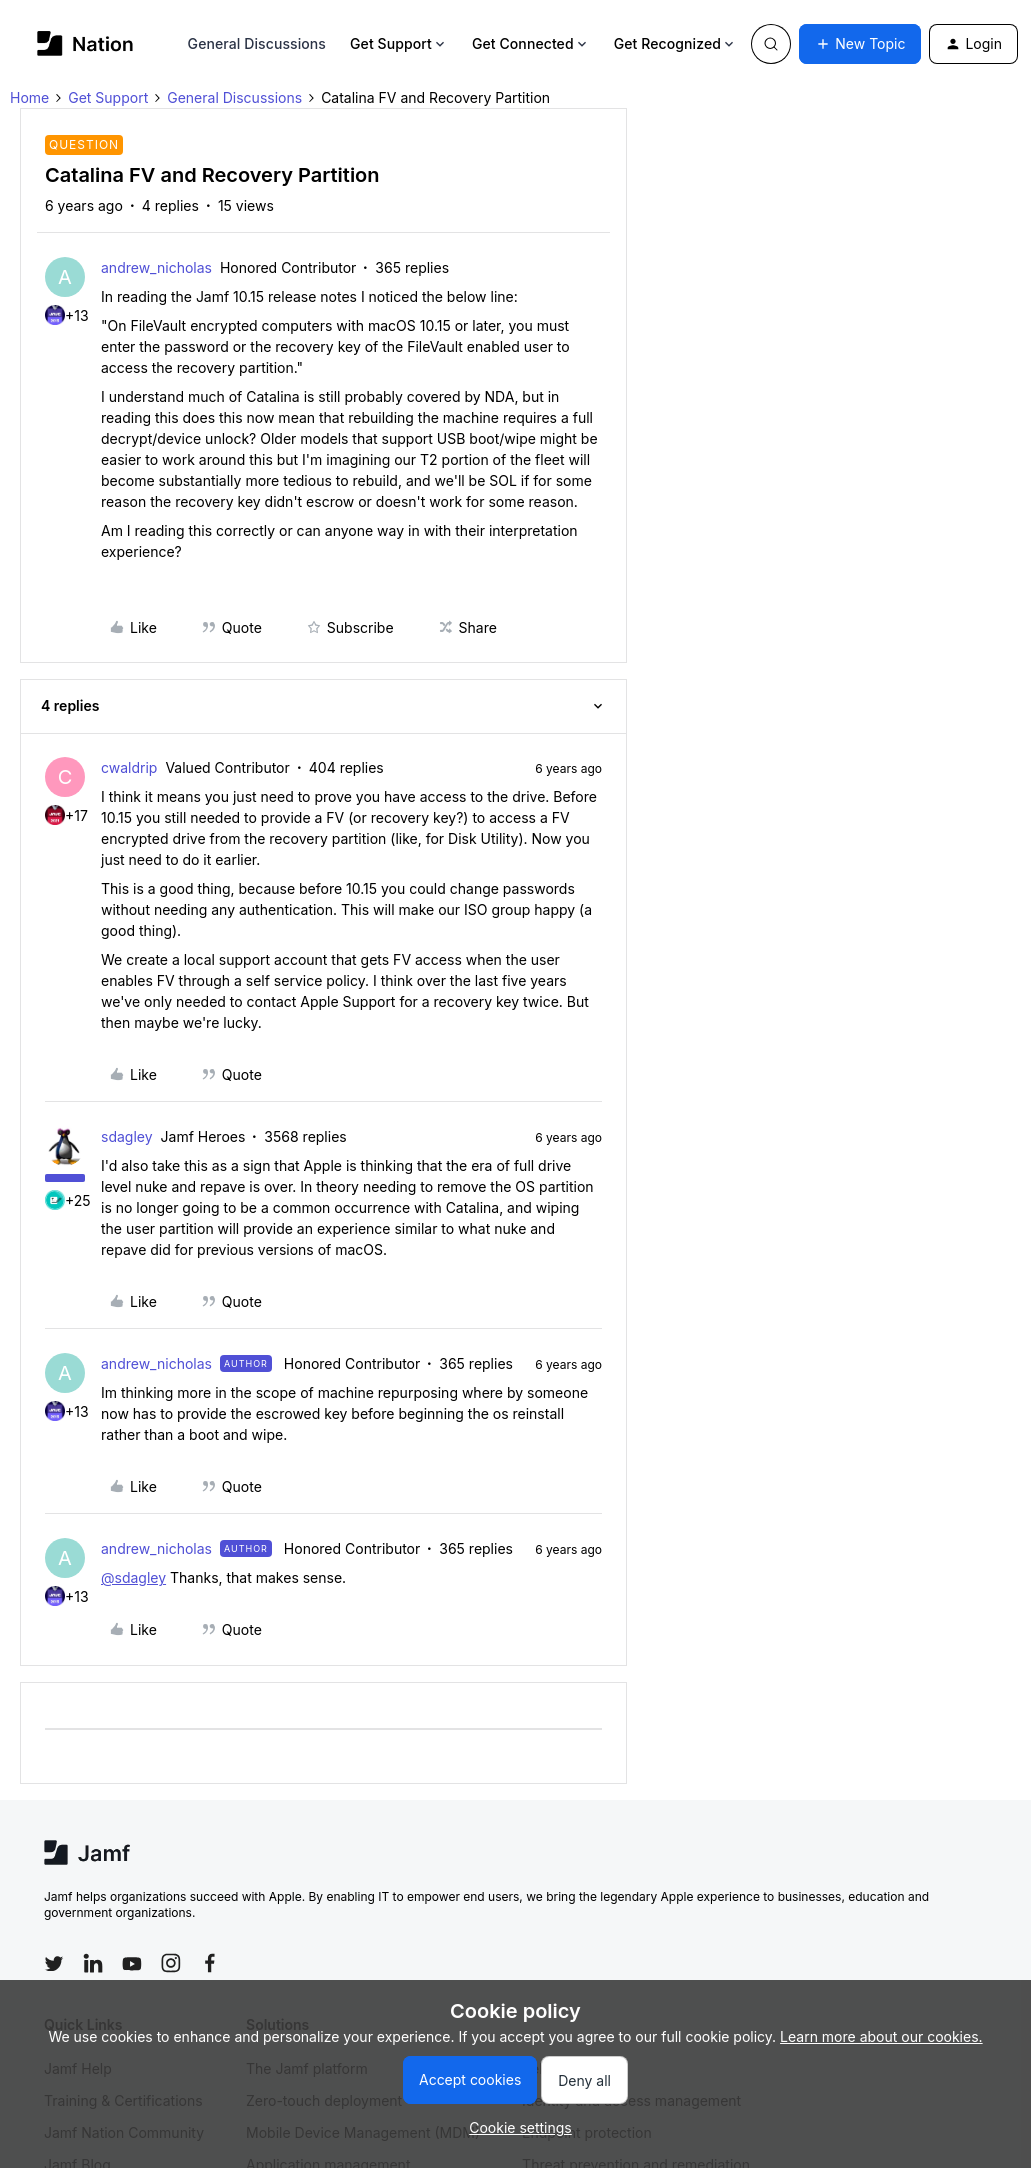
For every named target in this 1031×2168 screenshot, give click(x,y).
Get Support (399, 43)
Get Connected (531, 43)
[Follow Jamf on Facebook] (210, 1963)
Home (29, 97)
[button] (860, 44)
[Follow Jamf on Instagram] (171, 1963)
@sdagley (133, 1577)
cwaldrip (129, 767)
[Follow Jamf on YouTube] (132, 1963)
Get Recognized (675, 43)
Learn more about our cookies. (881, 2036)
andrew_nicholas (156, 267)
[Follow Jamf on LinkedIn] (93, 1963)
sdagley (127, 1136)
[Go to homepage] (85, 43)
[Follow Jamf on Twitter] (54, 1964)
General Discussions (257, 43)
